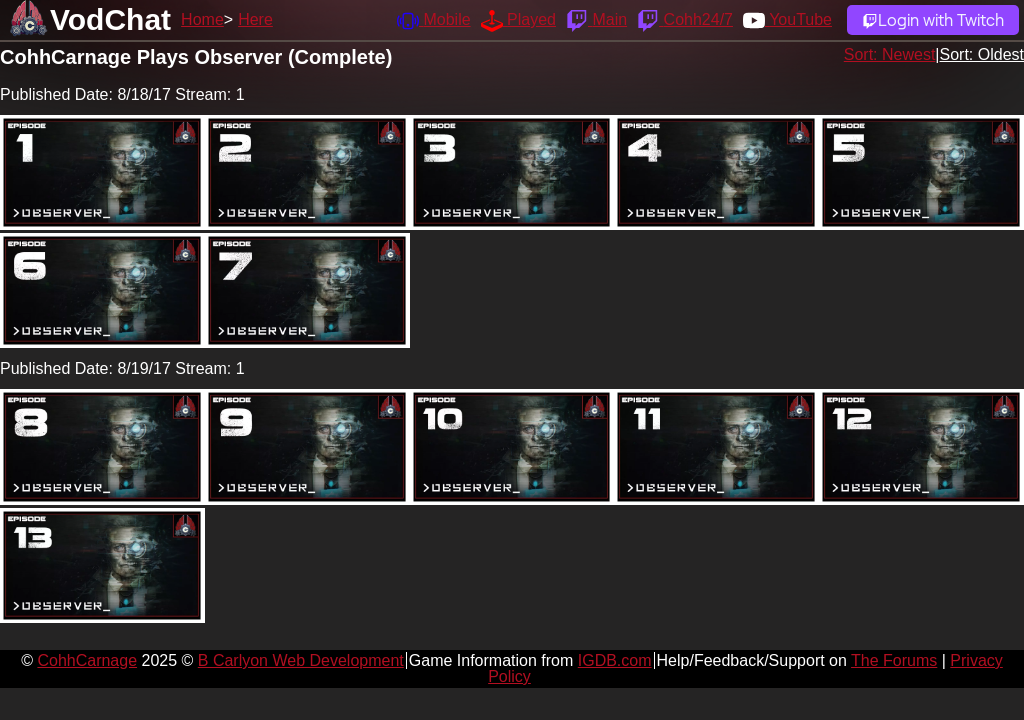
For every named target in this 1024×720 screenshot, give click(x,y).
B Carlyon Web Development (301, 660)
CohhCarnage (87, 660)
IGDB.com (615, 660)
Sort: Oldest (982, 54)
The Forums (894, 660)
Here (255, 19)
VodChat (110, 19)
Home (202, 19)
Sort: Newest (890, 54)
